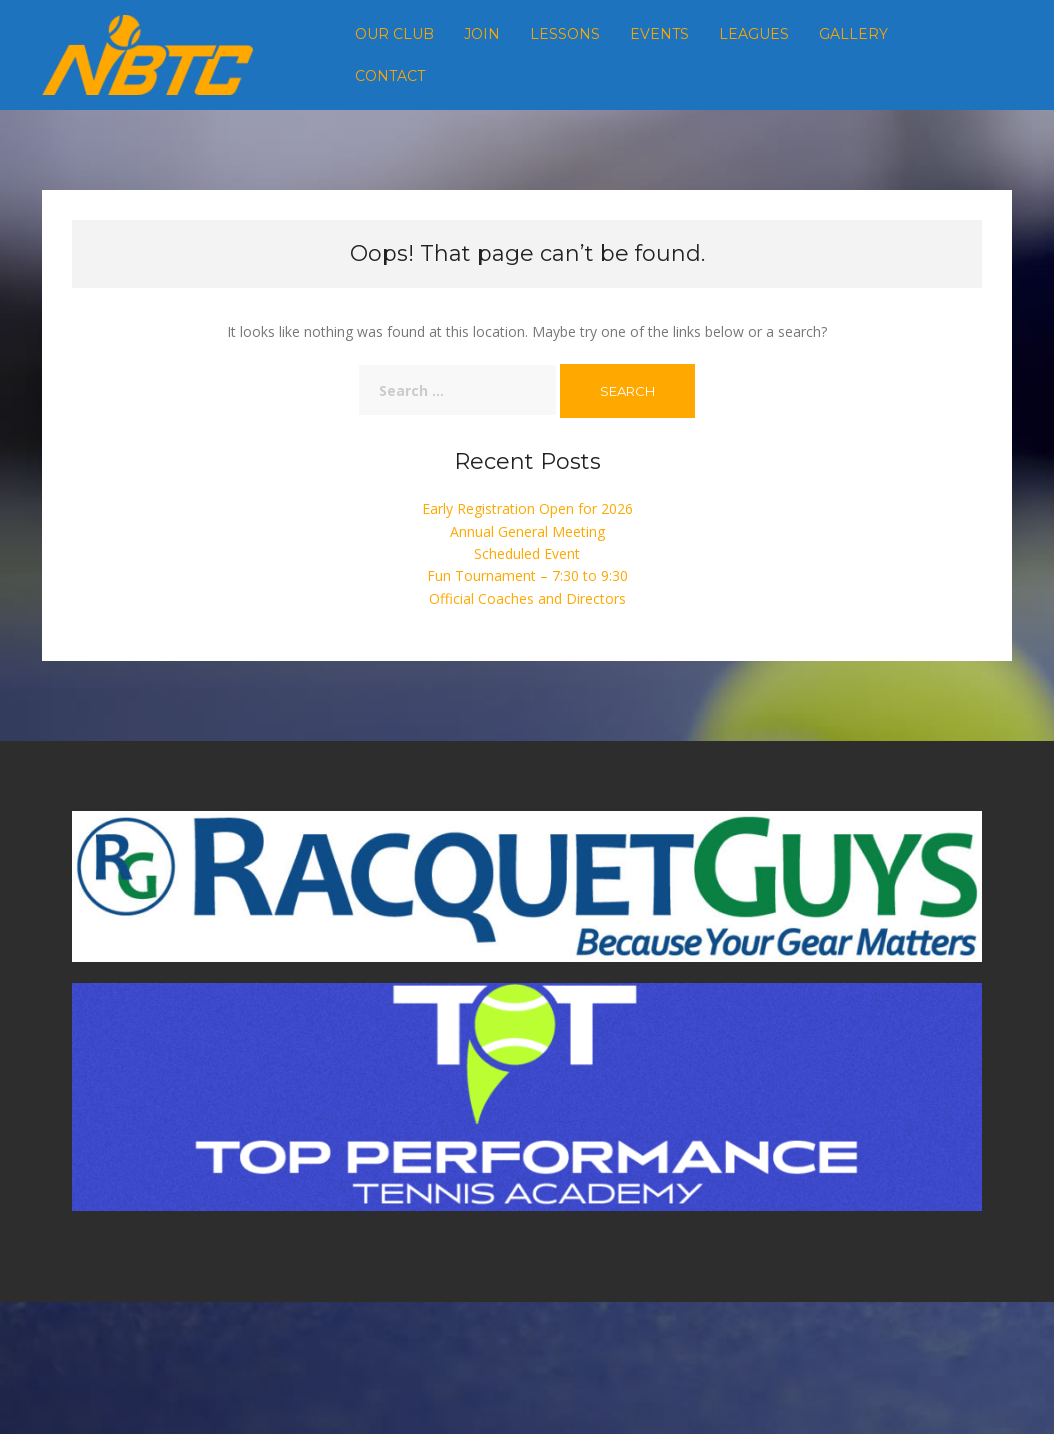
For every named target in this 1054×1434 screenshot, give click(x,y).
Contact (390, 76)
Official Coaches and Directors (527, 598)
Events (659, 34)
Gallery (853, 34)
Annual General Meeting (527, 531)
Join (482, 34)
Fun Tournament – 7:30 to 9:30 (527, 575)
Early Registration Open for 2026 (527, 508)
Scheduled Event (527, 553)
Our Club (394, 34)
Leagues (754, 34)
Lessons (565, 34)
